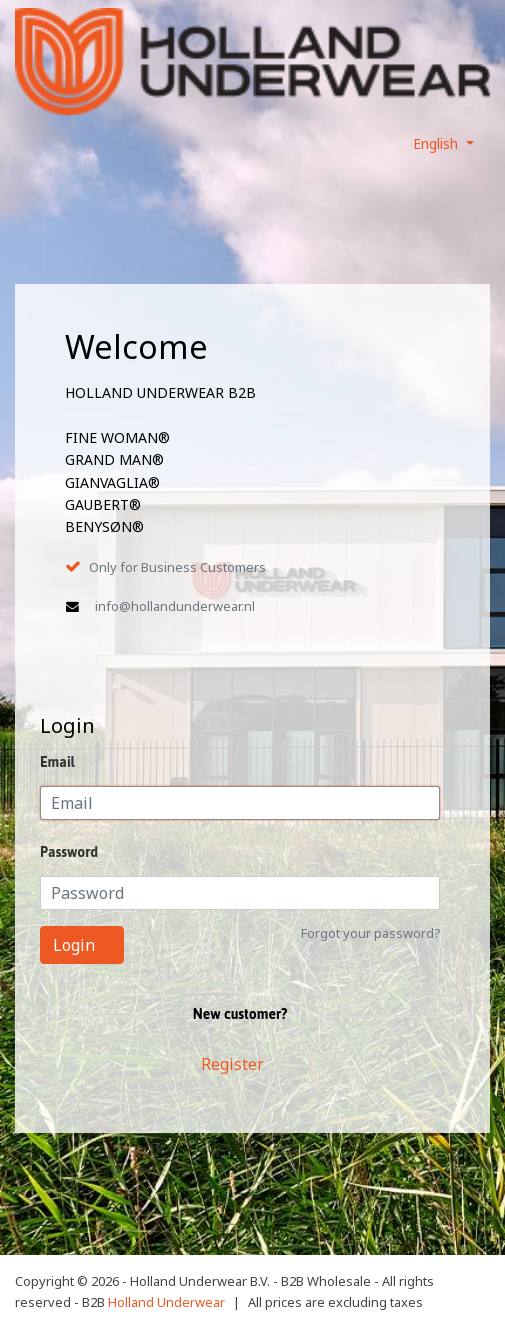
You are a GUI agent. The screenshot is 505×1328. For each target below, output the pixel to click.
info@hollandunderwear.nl (175, 606)
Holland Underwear (166, 1302)
